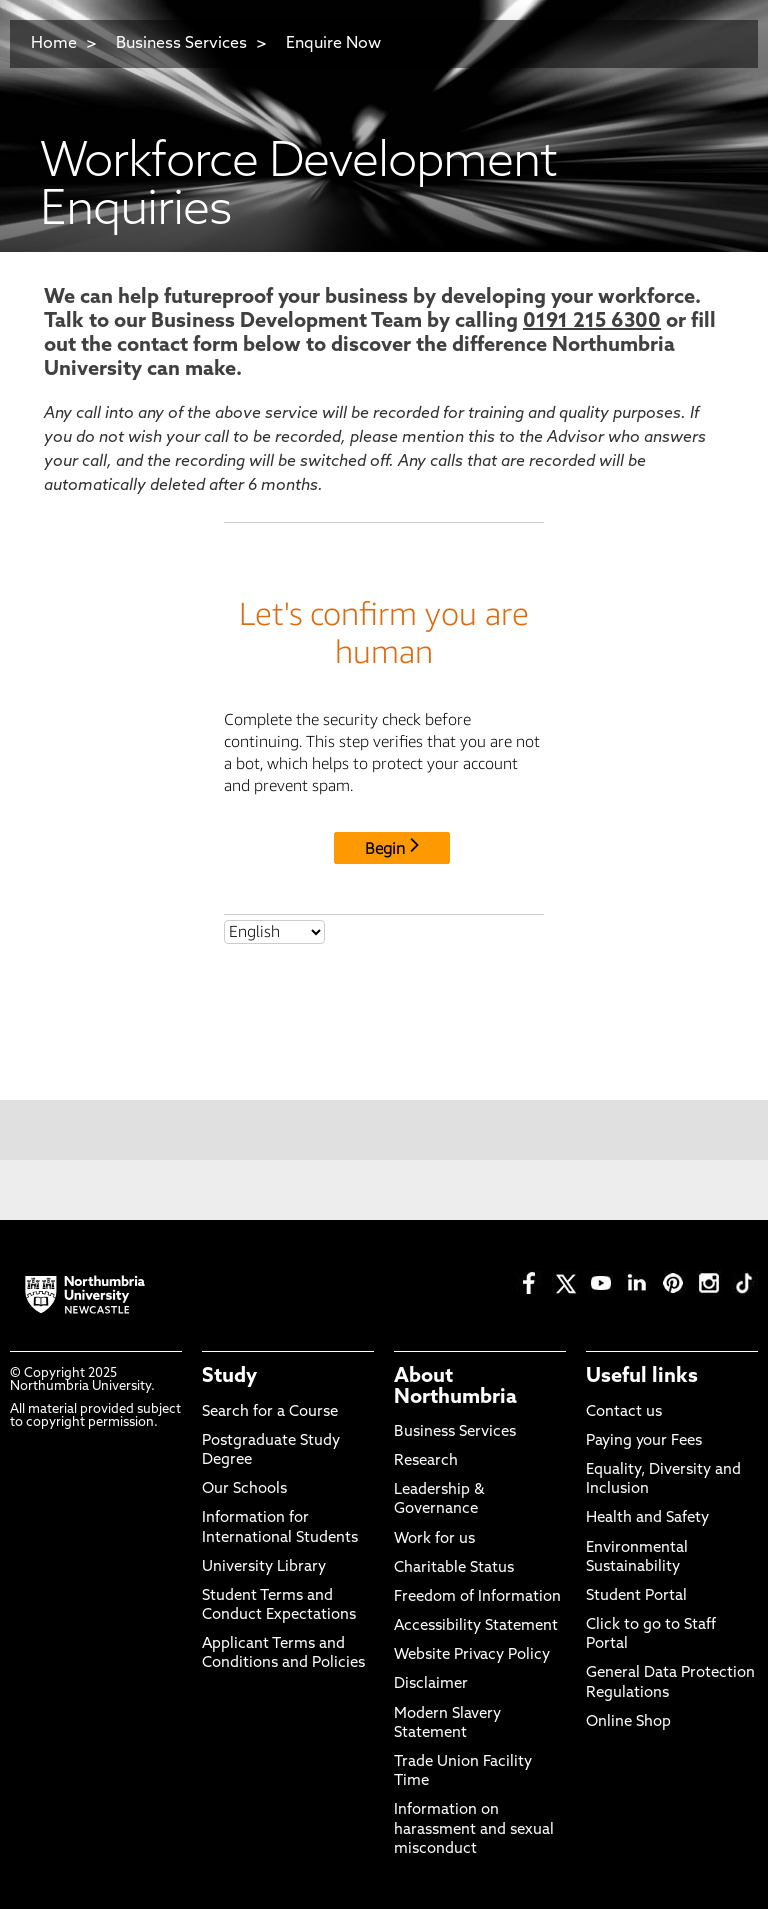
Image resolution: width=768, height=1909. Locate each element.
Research (426, 1461)
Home (54, 44)
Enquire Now (333, 44)
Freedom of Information (477, 1597)
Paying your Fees (644, 1441)
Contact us (624, 1412)
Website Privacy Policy (472, 1655)
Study (229, 1377)
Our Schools (244, 1489)
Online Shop (628, 1722)
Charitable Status (454, 1568)
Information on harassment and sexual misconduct (474, 1829)
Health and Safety (647, 1518)
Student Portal (636, 1596)
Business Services (181, 44)
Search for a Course (270, 1412)
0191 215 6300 (592, 322)
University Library (264, 1567)
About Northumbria (455, 1387)
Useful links (642, 1377)
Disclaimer (431, 1684)
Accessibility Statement (476, 1626)
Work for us (434, 1539)
